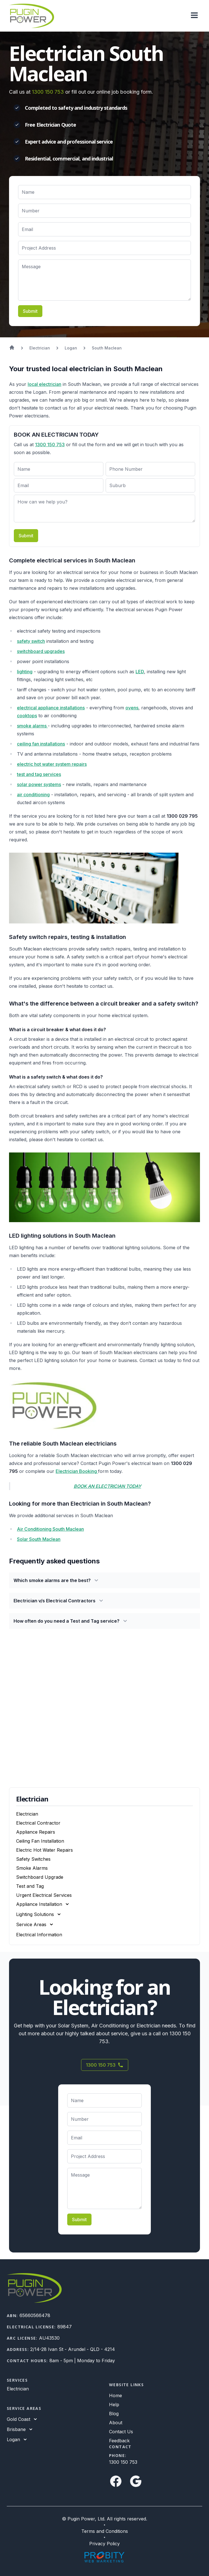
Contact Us (121, 2431)
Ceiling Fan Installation (40, 1841)
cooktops (27, 715)
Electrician (27, 1814)
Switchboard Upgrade (39, 1877)
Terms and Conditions (104, 2531)
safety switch (31, 641)
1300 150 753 (48, 92)
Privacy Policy (104, 2543)
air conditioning (33, 794)
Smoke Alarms (32, 1868)
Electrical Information (39, 1934)
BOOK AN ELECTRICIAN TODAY (107, 1486)
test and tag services (39, 774)
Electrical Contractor (38, 1823)
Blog (114, 2413)
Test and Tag (30, 1886)
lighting (24, 671)
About (115, 2422)
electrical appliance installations (51, 707)
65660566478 (34, 2315)
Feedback (119, 2440)
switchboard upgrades (41, 651)
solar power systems (39, 784)
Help (114, 2404)
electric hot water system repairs (52, 764)
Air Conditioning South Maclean (50, 1529)
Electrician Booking (77, 1471)
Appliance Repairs (35, 1832)
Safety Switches (33, 1859)
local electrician (44, 384)
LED (140, 671)
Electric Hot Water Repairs (44, 1850)
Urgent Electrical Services (44, 1895)
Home (115, 2395)
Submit (30, 311)
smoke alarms (32, 726)
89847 (64, 2326)
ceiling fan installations (41, 744)
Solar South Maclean (38, 1539)
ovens (131, 707)
